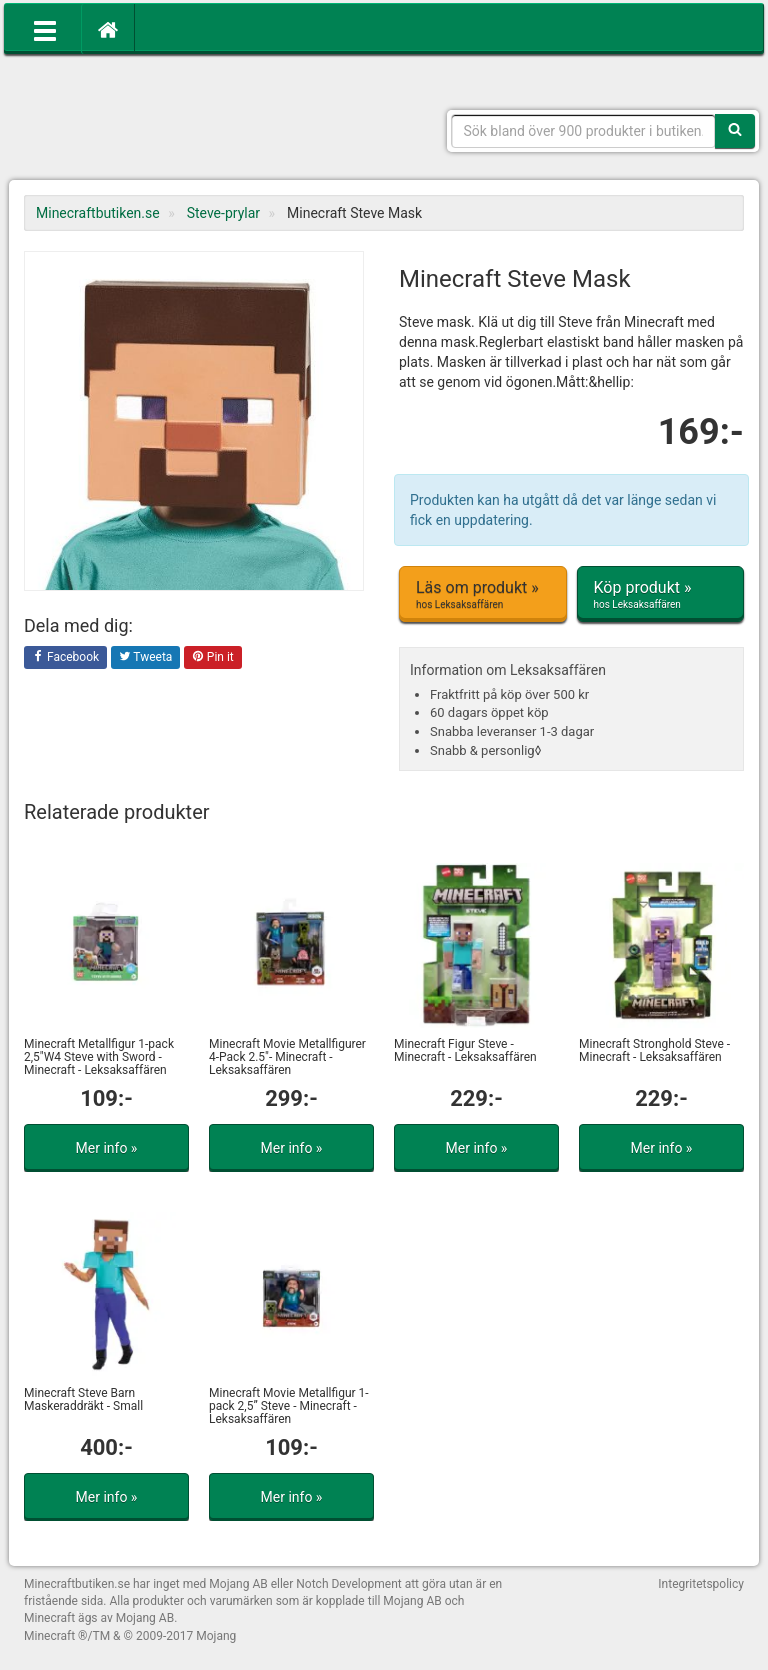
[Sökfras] (584, 131)
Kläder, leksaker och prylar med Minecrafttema (169, 120)
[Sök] (735, 131)
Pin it (213, 658)
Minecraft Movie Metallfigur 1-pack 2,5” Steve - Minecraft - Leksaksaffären (289, 1406)
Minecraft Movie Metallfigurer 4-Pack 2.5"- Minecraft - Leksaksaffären (287, 1057)
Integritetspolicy (701, 1584)
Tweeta (146, 658)
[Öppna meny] (45, 29)
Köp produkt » (661, 595)
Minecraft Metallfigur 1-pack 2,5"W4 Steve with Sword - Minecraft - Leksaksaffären (99, 1057)
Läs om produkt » (483, 595)
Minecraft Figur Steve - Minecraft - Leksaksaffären (465, 1050)
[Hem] (108, 29)
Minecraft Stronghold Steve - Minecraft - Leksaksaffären (654, 1050)
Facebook (65, 658)
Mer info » (107, 1148)
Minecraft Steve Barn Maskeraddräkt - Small (83, 1399)
